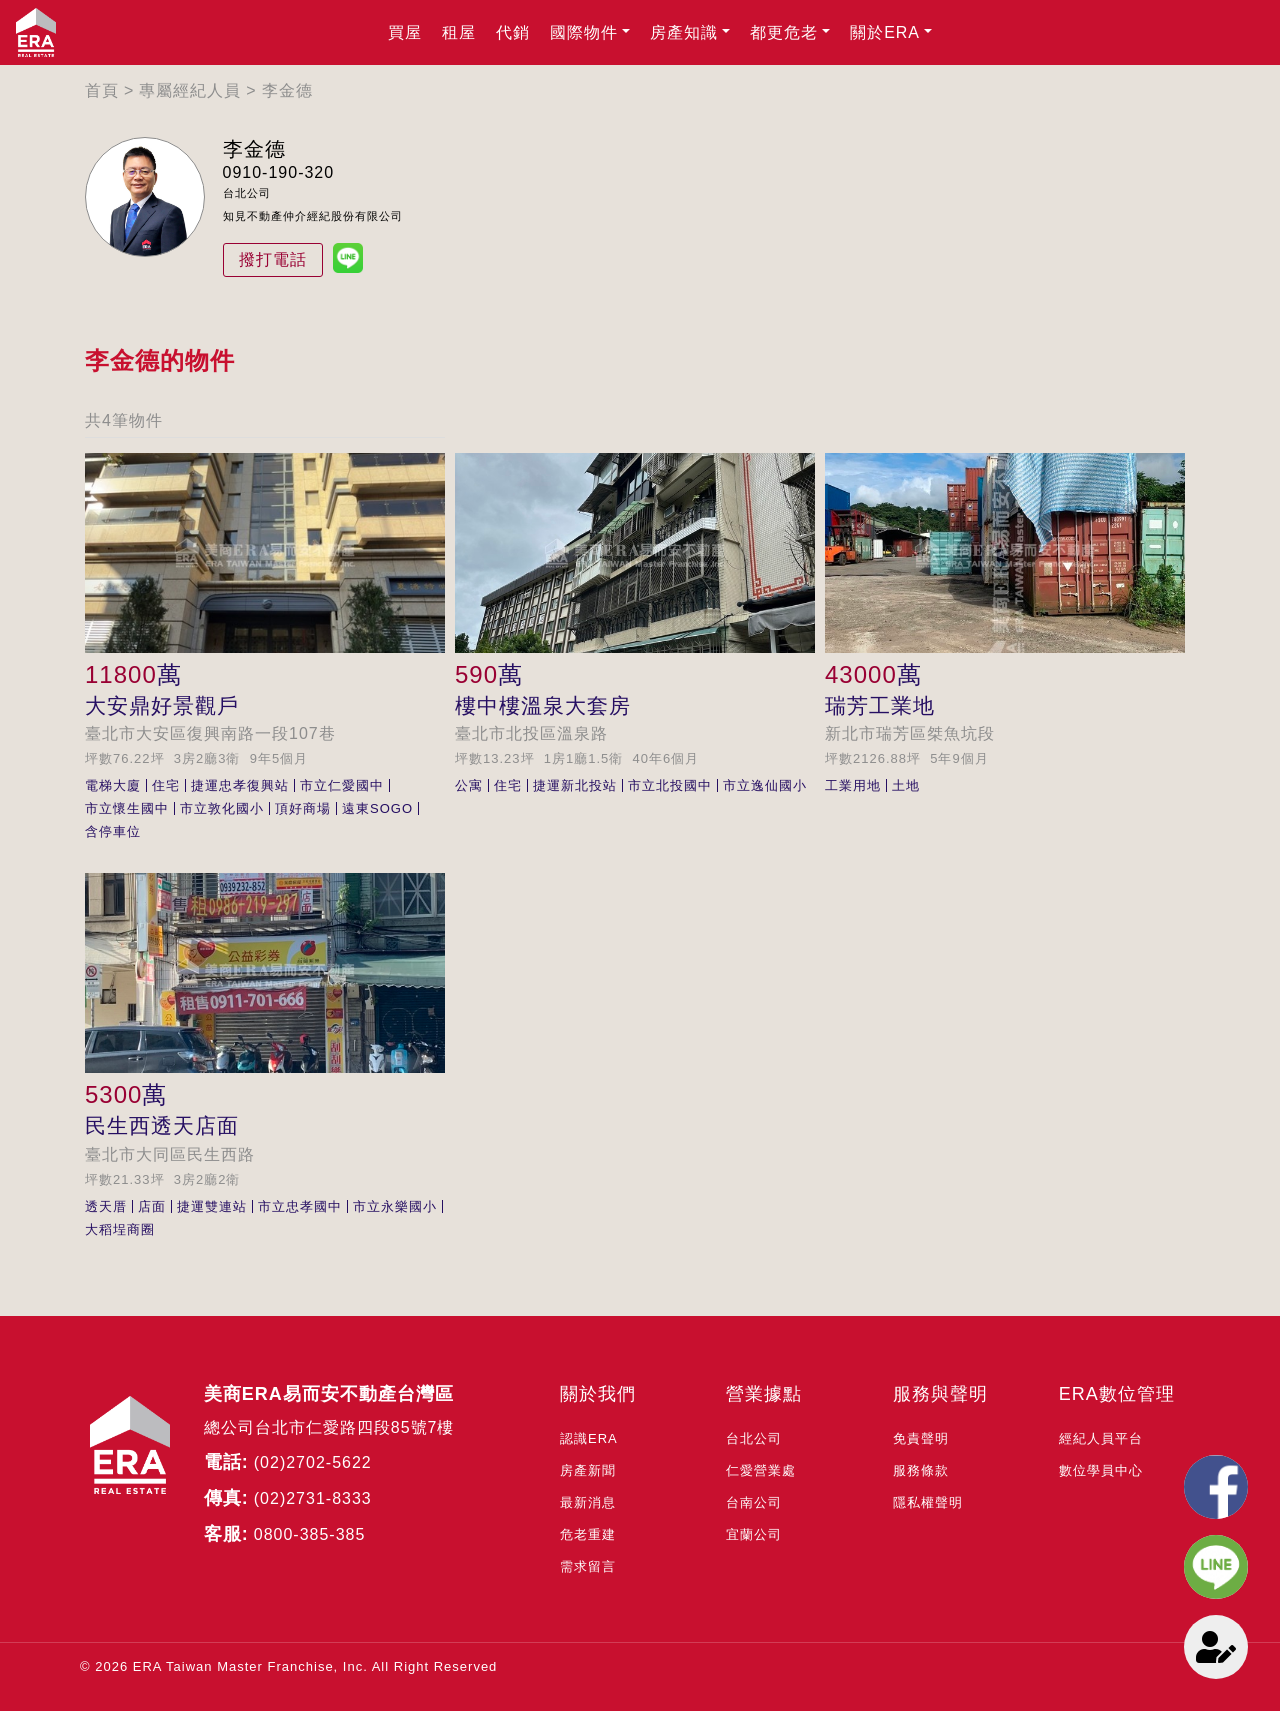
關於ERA (885, 32)
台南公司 (754, 1502)
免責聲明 (921, 1438)
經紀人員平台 (1101, 1438)
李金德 (287, 90)
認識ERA (589, 1438)
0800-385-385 (310, 1534)
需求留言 (588, 1566)
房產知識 (684, 32)
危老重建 (588, 1534)
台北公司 (754, 1438)
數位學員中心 (1101, 1470)
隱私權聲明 (928, 1502)
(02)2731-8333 (313, 1498)
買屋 (405, 32)
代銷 (513, 32)
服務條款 (921, 1470)
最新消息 (588, 1502)
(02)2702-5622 (313, 1462)
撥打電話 (273, 259)
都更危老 (784, 32)
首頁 (102, 90)
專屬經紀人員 (190, 90)
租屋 (459, 32)
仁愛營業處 (761, 1470)
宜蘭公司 (754, 1534)
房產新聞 (588, 1470)
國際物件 (584, 32)
